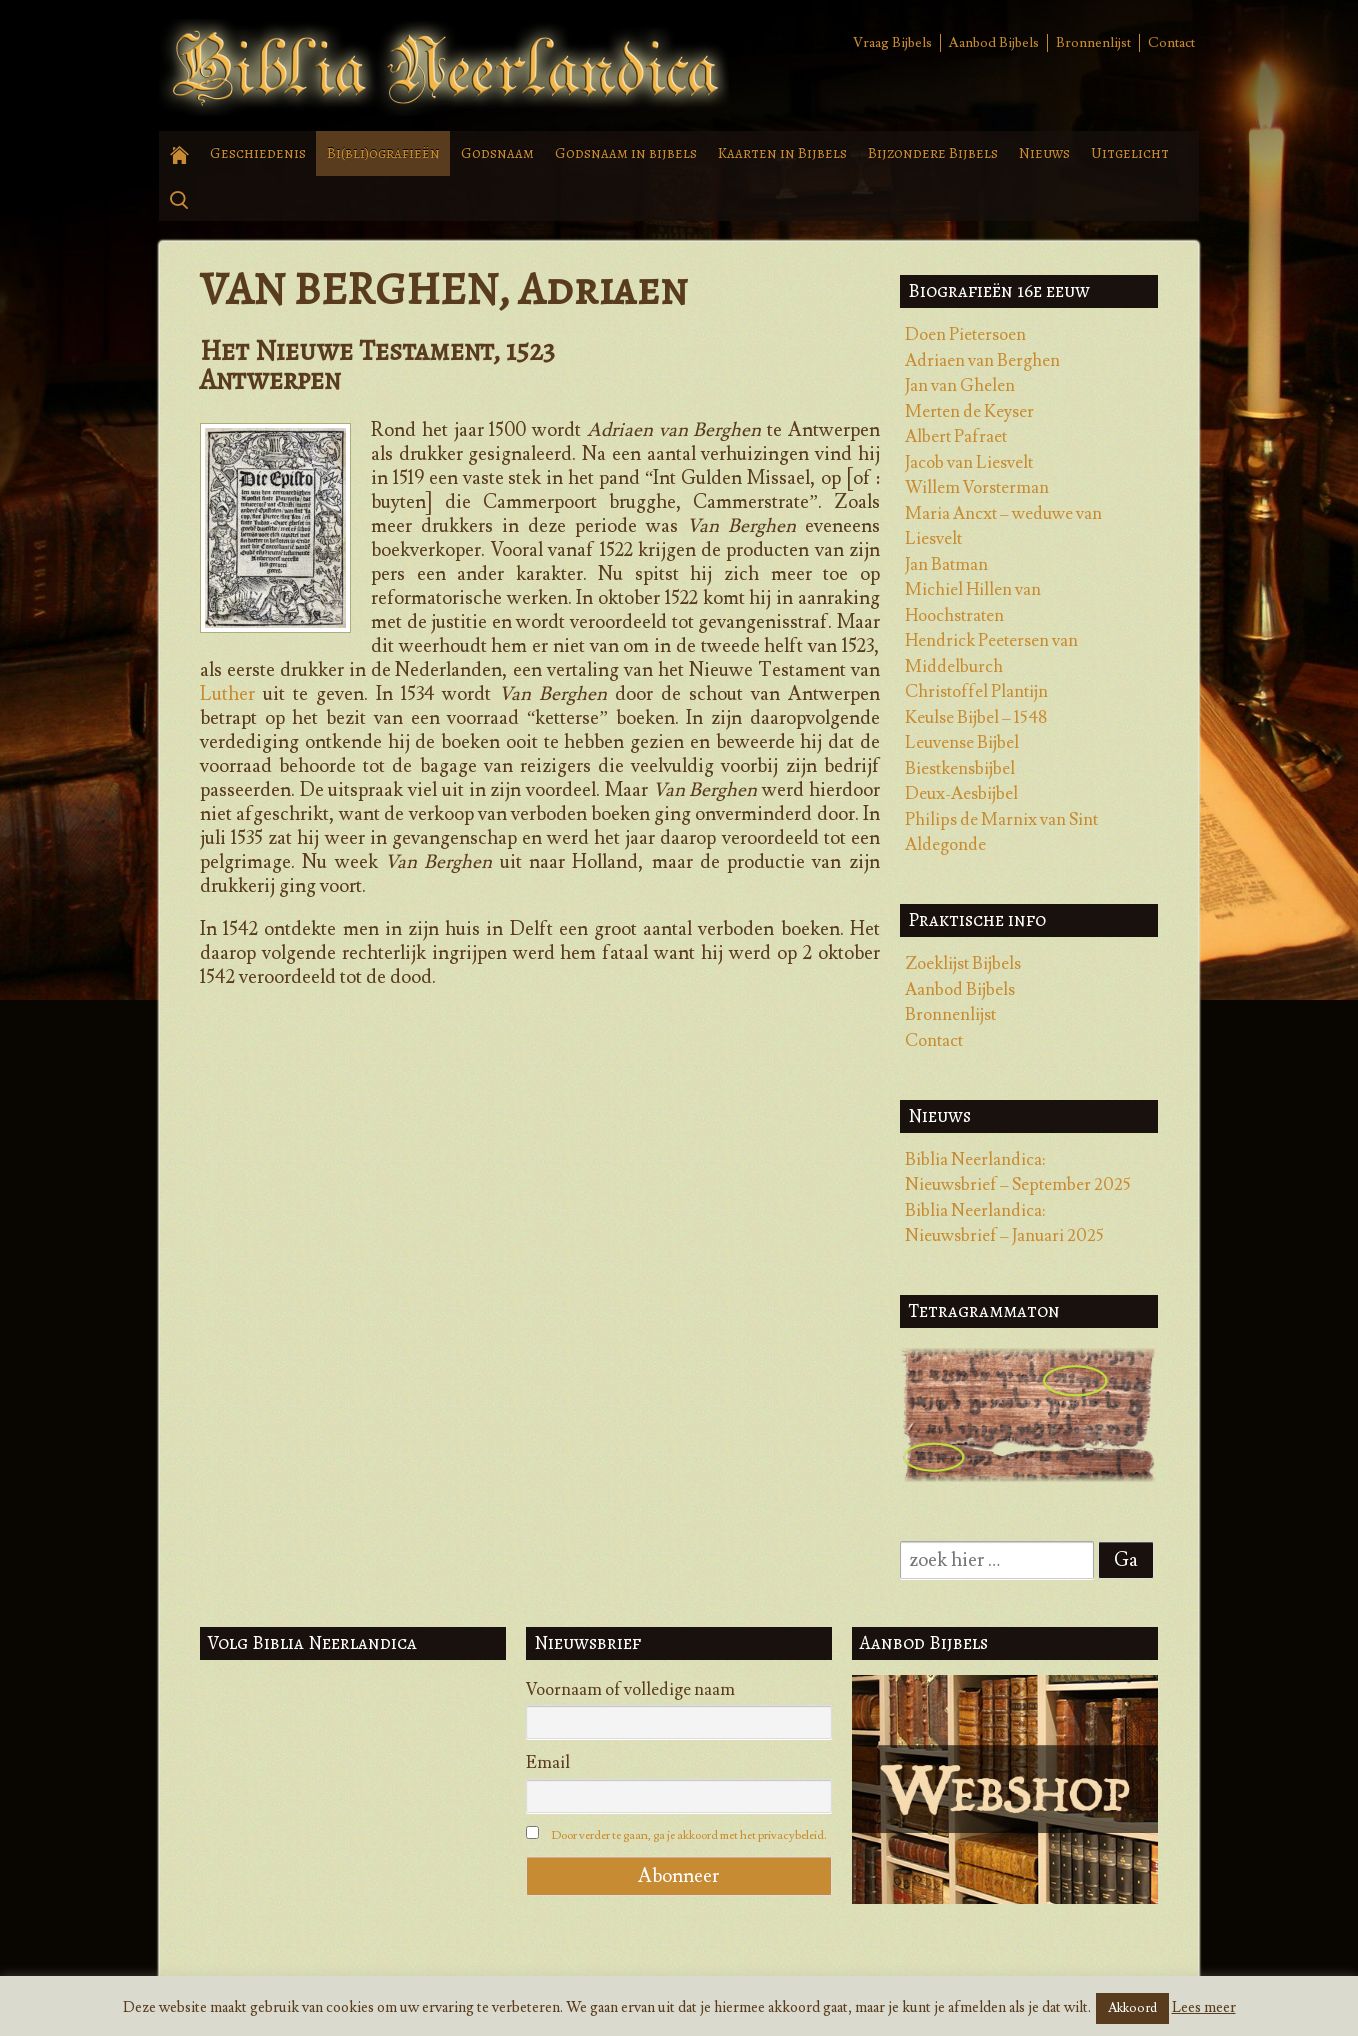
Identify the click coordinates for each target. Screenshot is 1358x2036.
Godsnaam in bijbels (626, 153)
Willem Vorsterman (977, 488)
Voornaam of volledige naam (630, 1690)
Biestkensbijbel (960, 769)
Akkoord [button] (1132, 2008)
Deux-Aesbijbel (961, 794)
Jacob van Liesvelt (969, 463)
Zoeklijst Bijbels (963, 964)
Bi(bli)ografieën (383, 153)
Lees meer (1204, 2007)
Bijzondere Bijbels (933, 153)
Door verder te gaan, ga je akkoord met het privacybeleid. (689, 1835)
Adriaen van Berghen (982, 361)
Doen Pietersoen (965, 335)
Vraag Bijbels (892, 43)
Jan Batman (946, 565)
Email (548, 1763)
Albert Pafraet (956, 437)
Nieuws (1044, 153)
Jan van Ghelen (960, 386)
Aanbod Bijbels (994, 43)
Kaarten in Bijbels (782, 153)
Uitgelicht (1130, 153)
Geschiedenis (258, 153)
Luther (227, 694)
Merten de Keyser (969, 412)
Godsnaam (497, 153)
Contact (1171, 43)
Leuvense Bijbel (962, 743)
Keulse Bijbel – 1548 (976, 718)
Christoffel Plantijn (976, 692)
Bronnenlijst (1093, 43)
